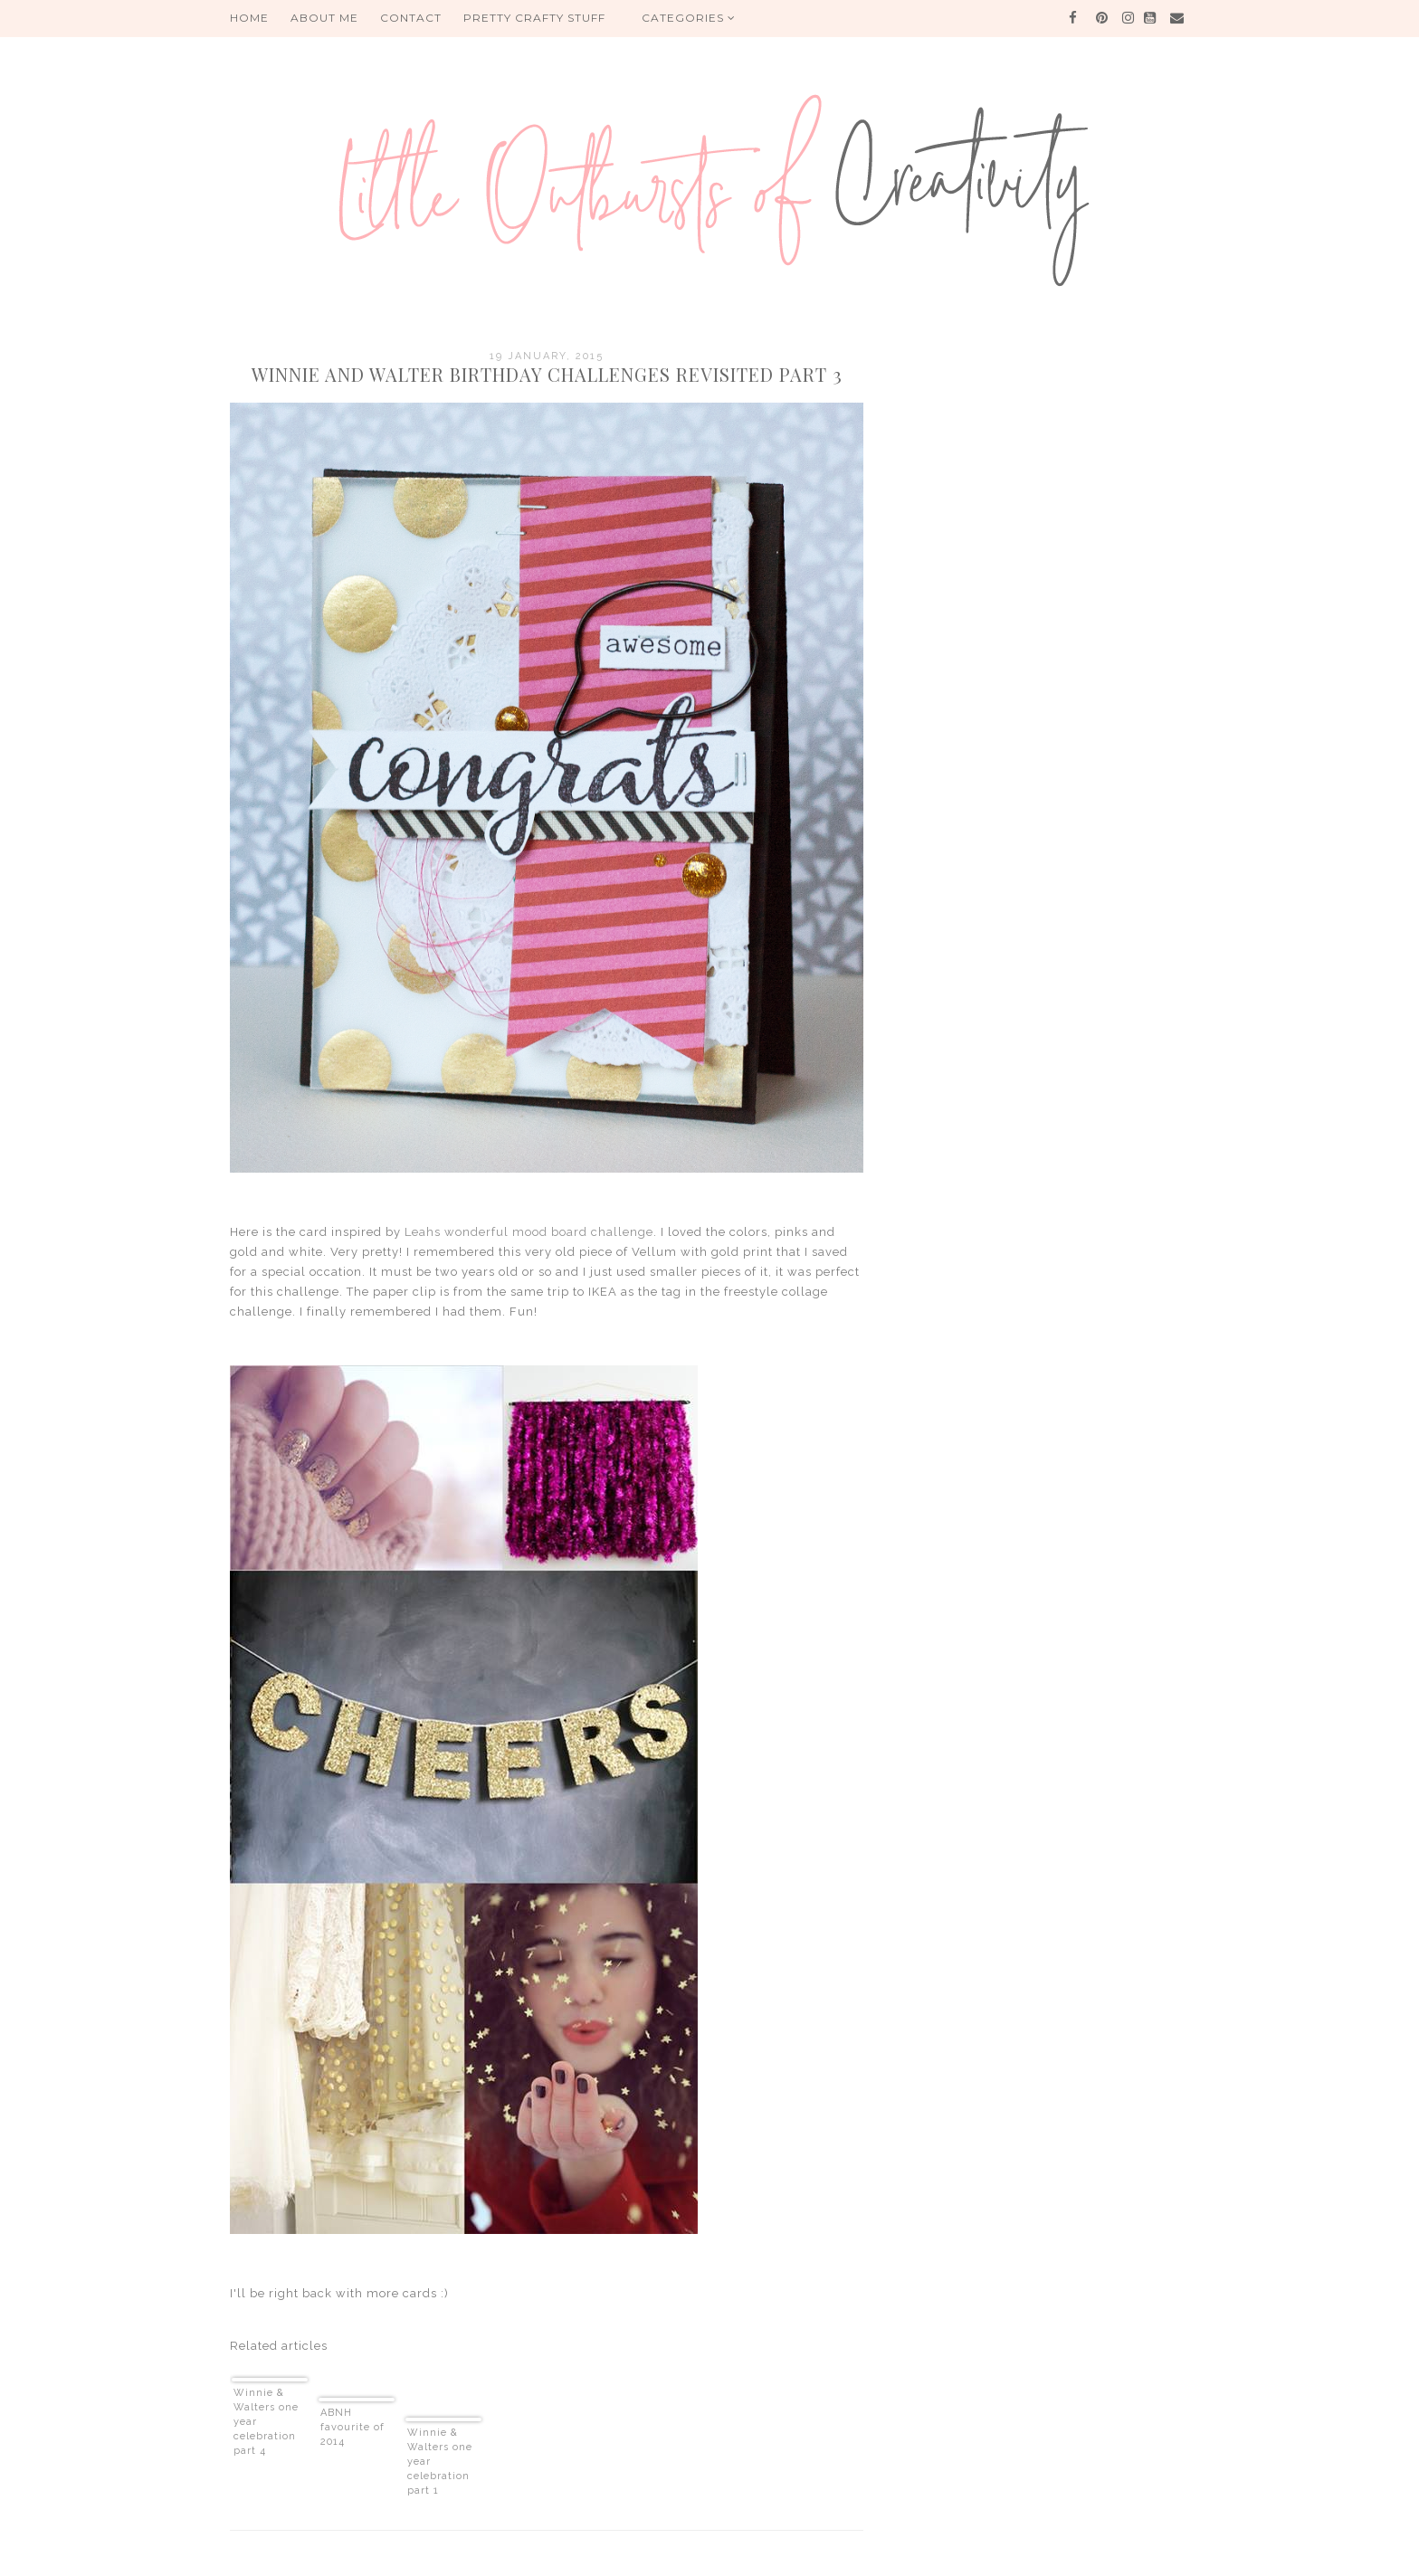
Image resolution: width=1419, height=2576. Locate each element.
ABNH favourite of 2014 (352, 2427)
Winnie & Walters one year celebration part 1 (439, 2461)
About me (324, 17)
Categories (689, 17)
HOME (249, 17)
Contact (411, 17)
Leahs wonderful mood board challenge (529, 1232)
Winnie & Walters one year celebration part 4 (266, 2422)
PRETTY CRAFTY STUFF (534, 17)
